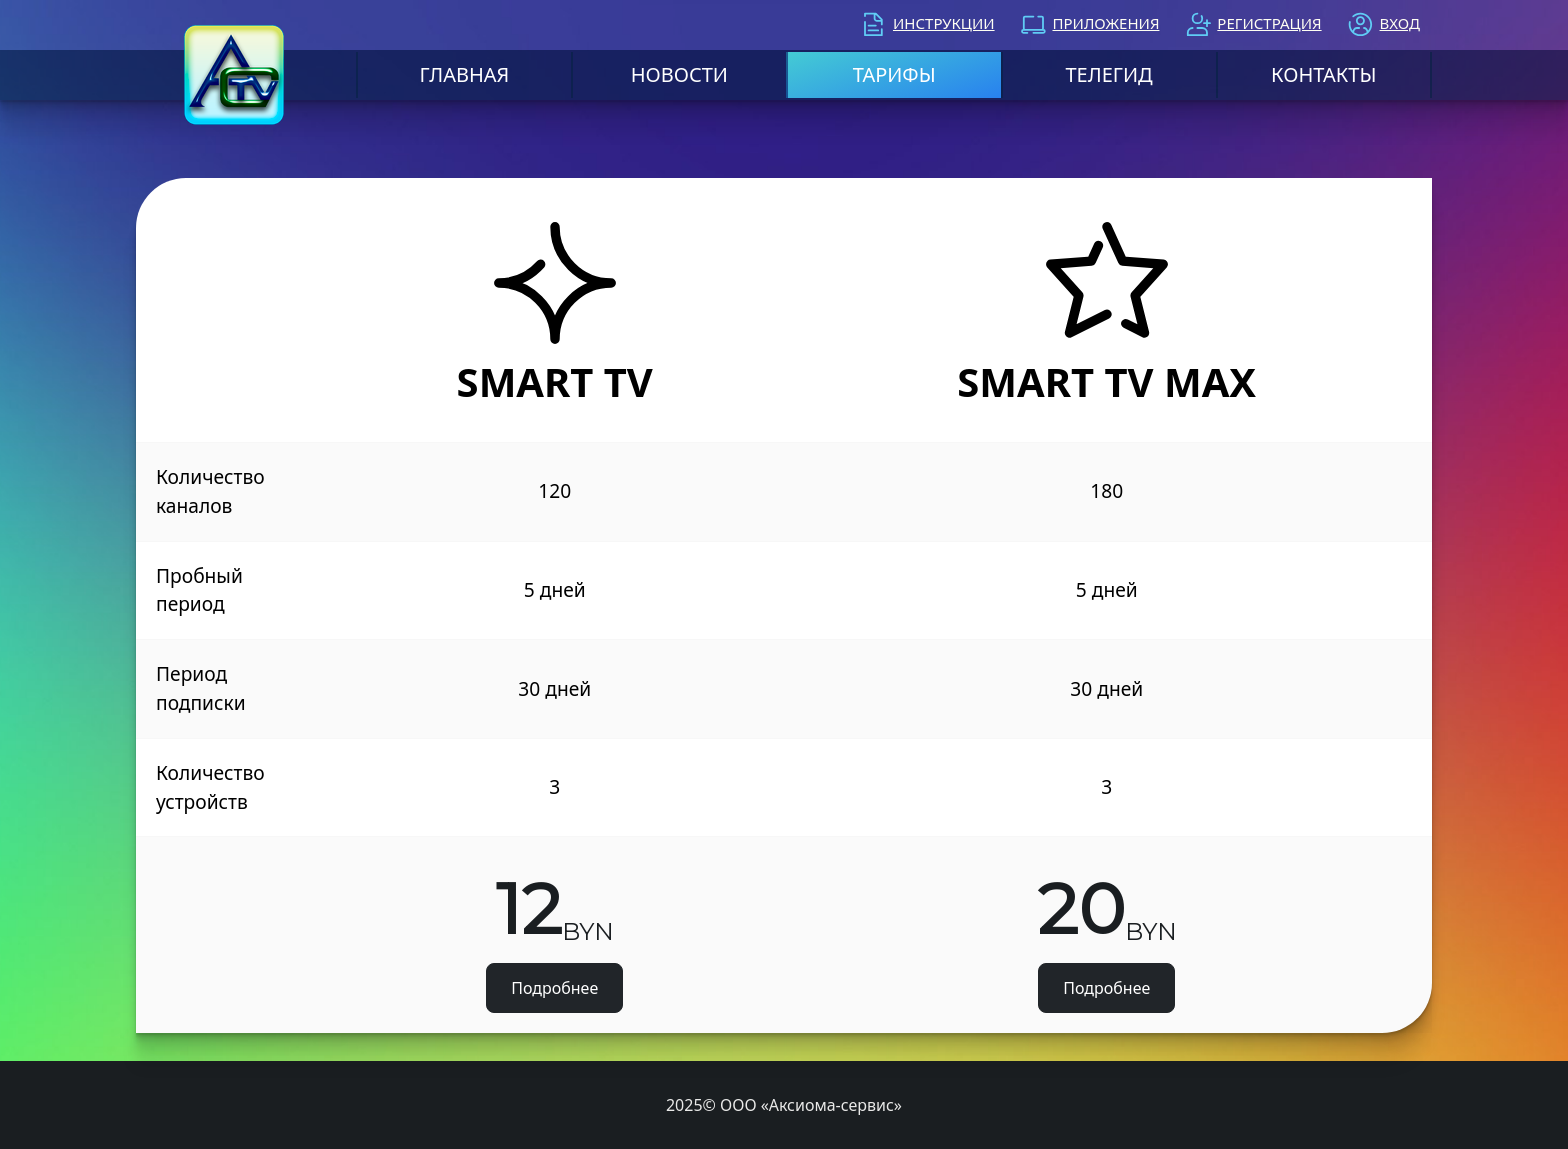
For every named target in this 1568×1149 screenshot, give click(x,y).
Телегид (1108, 74)
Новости (679, 74)
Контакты (1323, 74)
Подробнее (554, 988)
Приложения (1105, 23)
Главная (465, 74)
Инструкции (944, 23)
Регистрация (1269, 23)
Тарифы (894, 74)
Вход (1400, 23)
